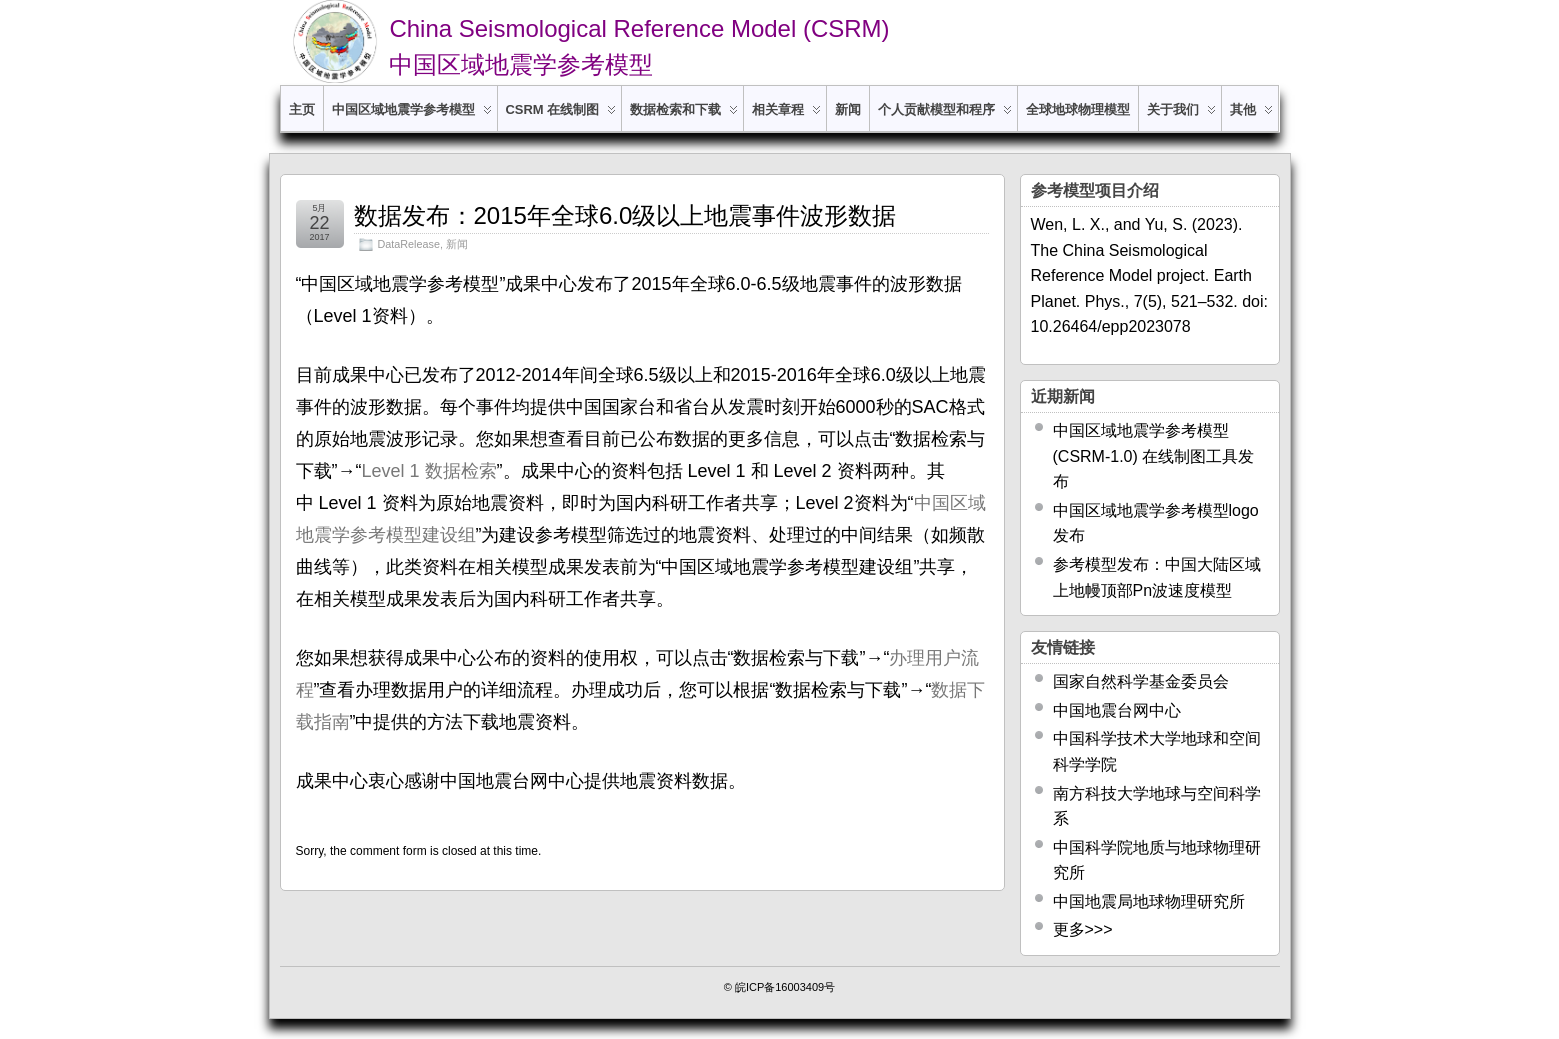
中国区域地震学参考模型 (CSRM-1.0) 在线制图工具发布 (1154, 456)
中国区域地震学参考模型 (412, 116)
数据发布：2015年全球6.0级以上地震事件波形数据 (625, 215)
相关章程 (786, 116)
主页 (302, 109)
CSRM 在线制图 (561, 116)
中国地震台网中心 (1117, 710)
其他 (1251, 116)
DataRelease (409, 244)
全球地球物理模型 (1078, 109)
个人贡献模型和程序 (945, 116)
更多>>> (1083, 929)
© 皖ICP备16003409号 (779, 987)
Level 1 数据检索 (429, 471)
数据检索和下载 (684, 116)
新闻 (848, 109)
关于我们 (1181, 116)
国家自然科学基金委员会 (1141, 681)
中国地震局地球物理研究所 (1149, 901)
